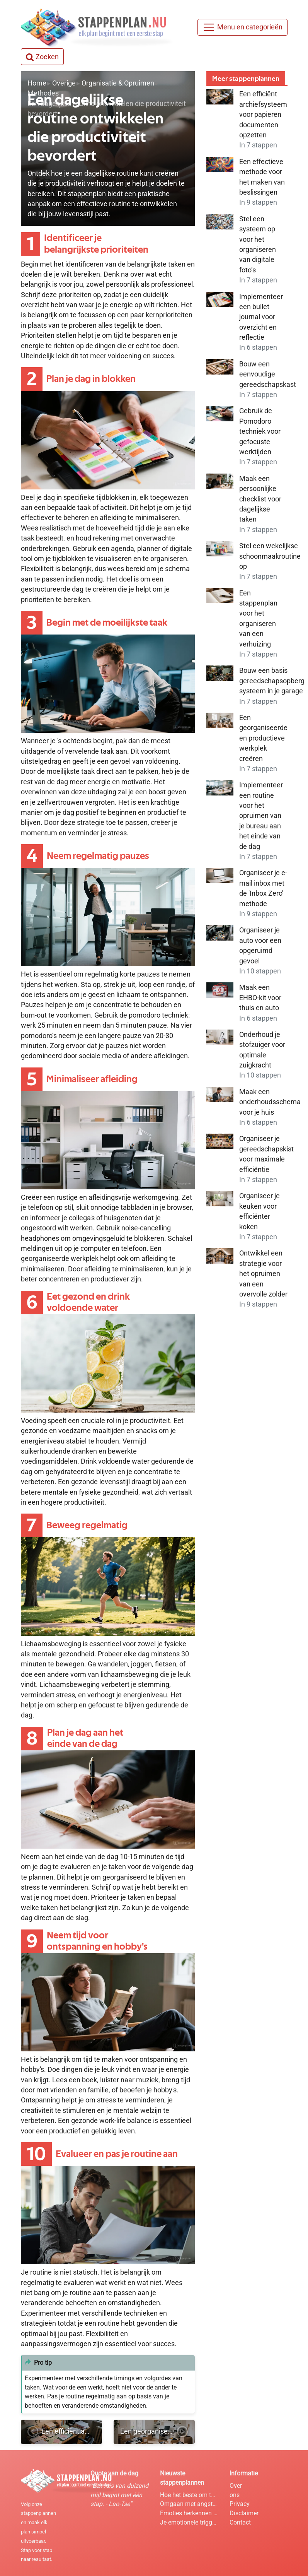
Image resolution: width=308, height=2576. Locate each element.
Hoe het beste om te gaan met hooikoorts (189, 2495)
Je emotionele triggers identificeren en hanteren (189, 2522)
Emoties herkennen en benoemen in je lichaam (189, 2513)
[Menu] (242, 27)
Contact (240, 2522)
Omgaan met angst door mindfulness (189, 2504)
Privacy (240, 2504)
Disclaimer (244, 2513)
